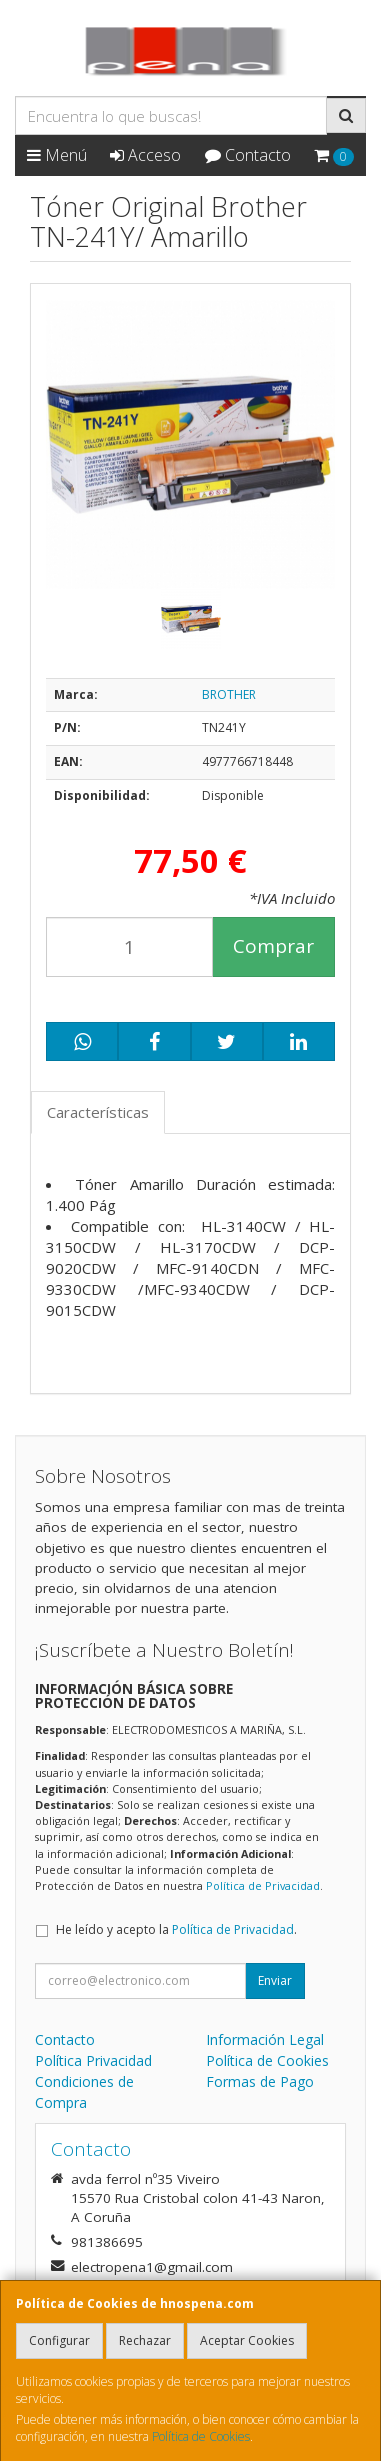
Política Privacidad (93, 2060)
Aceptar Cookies (247, 2340)
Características (98, 1112)
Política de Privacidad (263, 1885)
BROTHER (229, 694)
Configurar (59, 2340)
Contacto (248, 155)
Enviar (275, 1980)
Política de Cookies (201, 2436)
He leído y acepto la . (176, 1929)
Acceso (145, 155)
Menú (57, 155)
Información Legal (265, 2039)
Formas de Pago (260, 2081)
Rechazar (145, 2340)
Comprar (273, 946)
